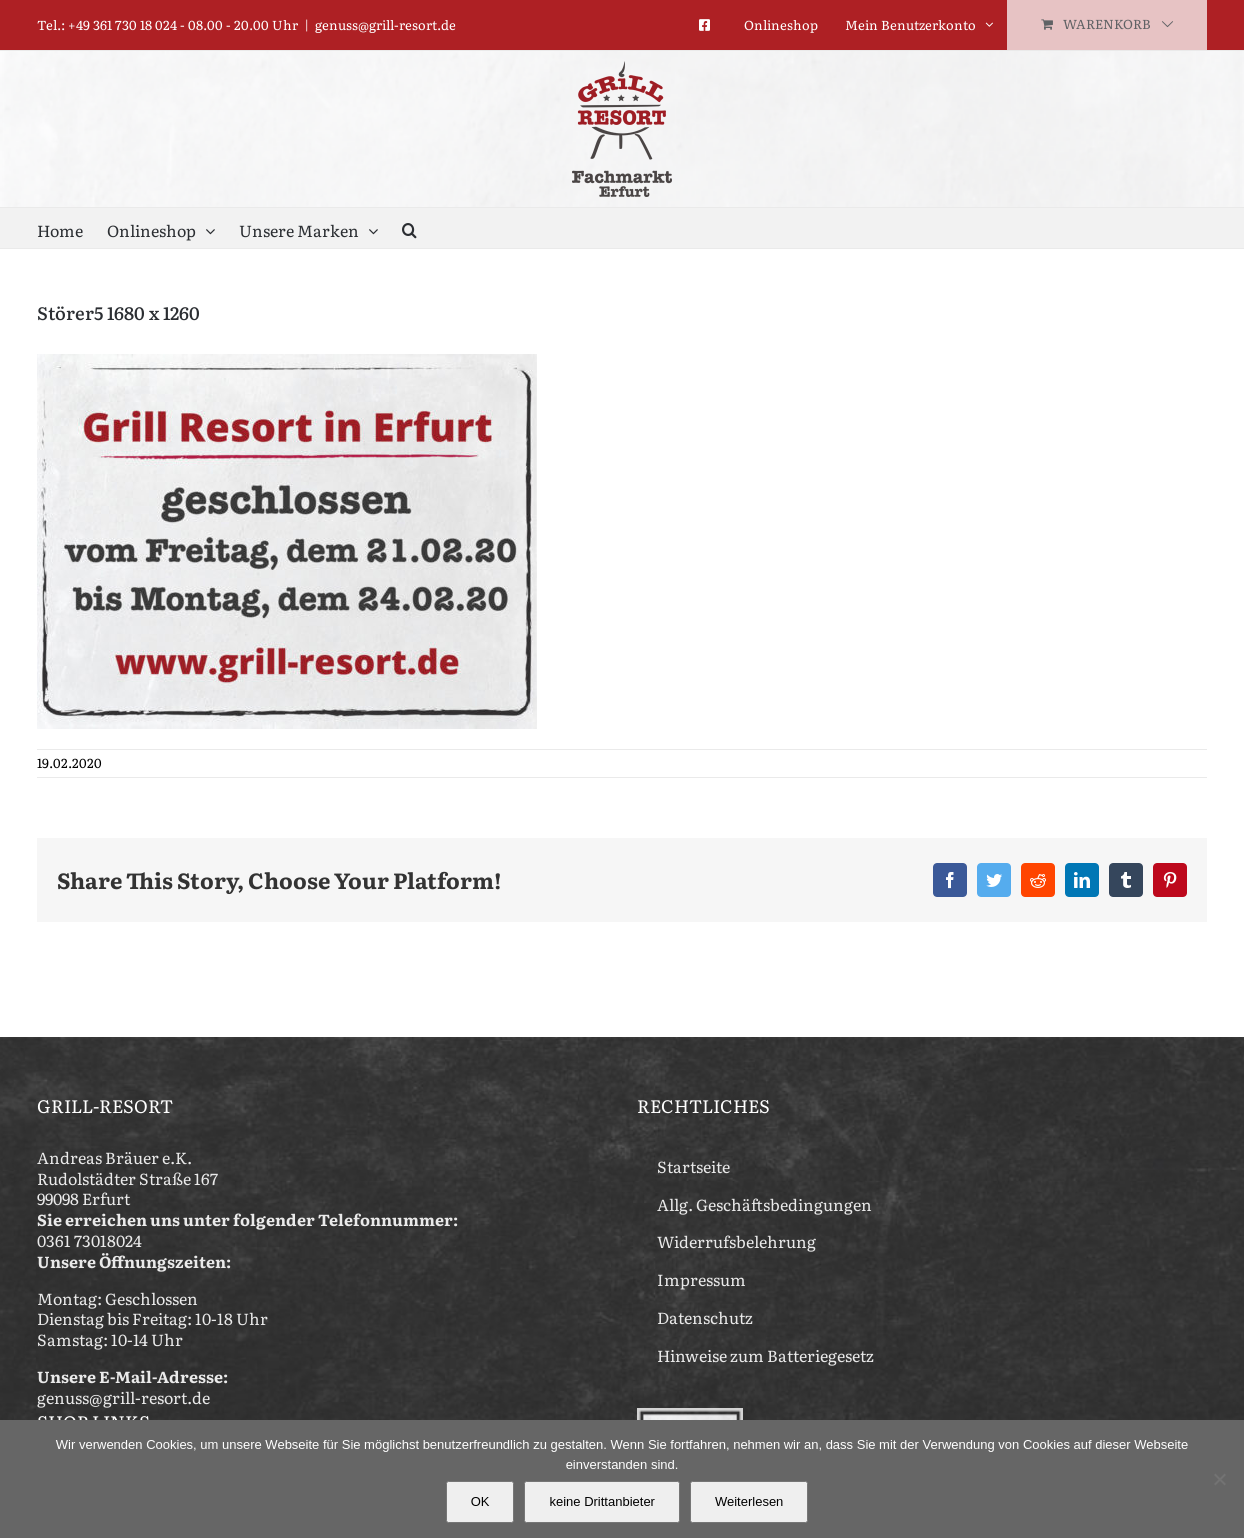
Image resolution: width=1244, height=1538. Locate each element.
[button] (409, 228)
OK (480, 1501)
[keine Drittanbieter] (1219, 1479)
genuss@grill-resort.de (385, 24)
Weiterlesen (749, 1501)
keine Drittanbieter (602, 1501)
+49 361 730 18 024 (122, 24)
